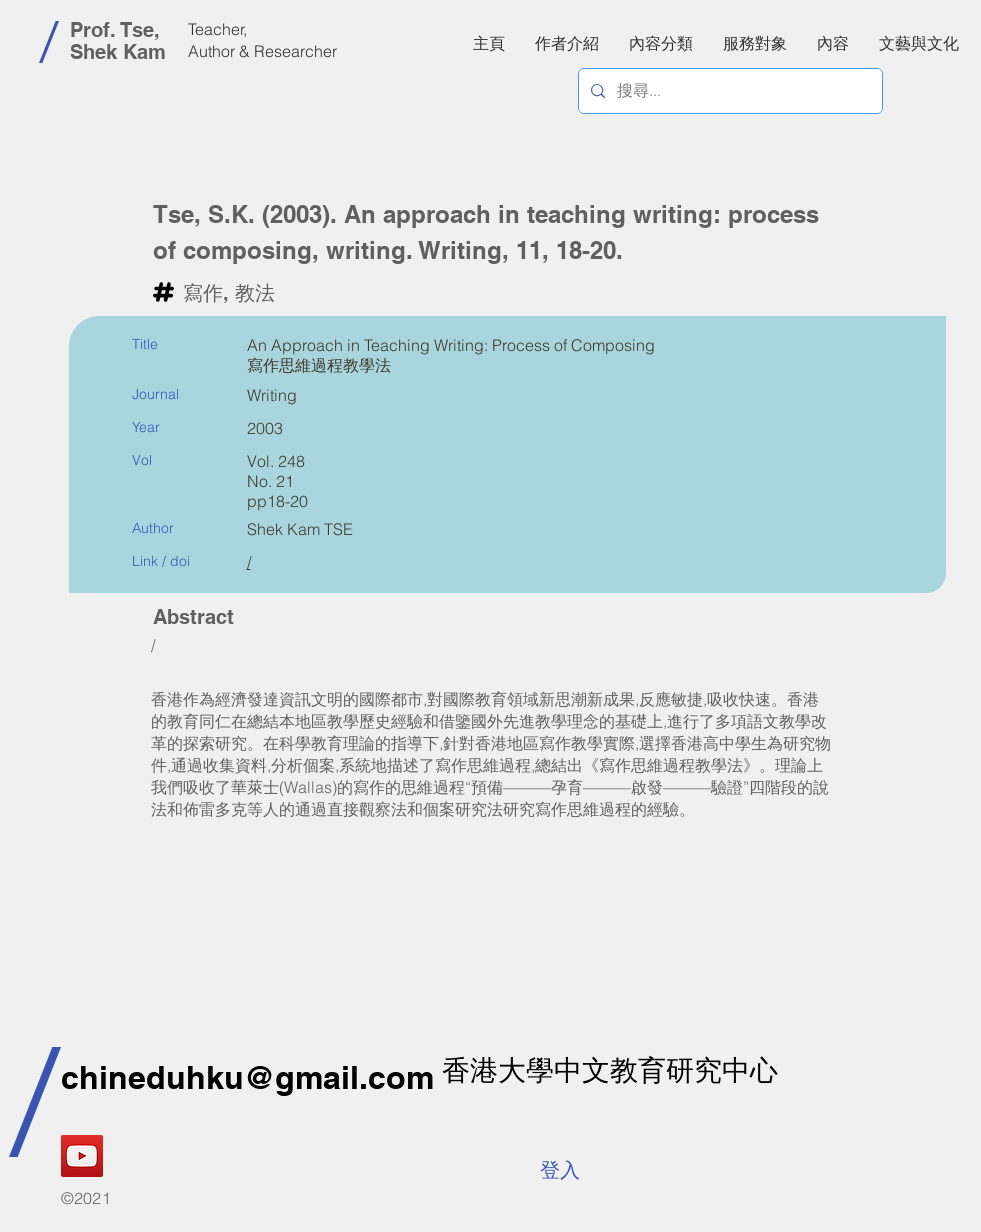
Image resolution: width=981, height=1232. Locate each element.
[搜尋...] (728, 91)
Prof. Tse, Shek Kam (118, 41)
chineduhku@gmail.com (247, 1077)
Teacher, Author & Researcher (262, 40)
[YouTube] (82, 1156)
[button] (833, 43)
